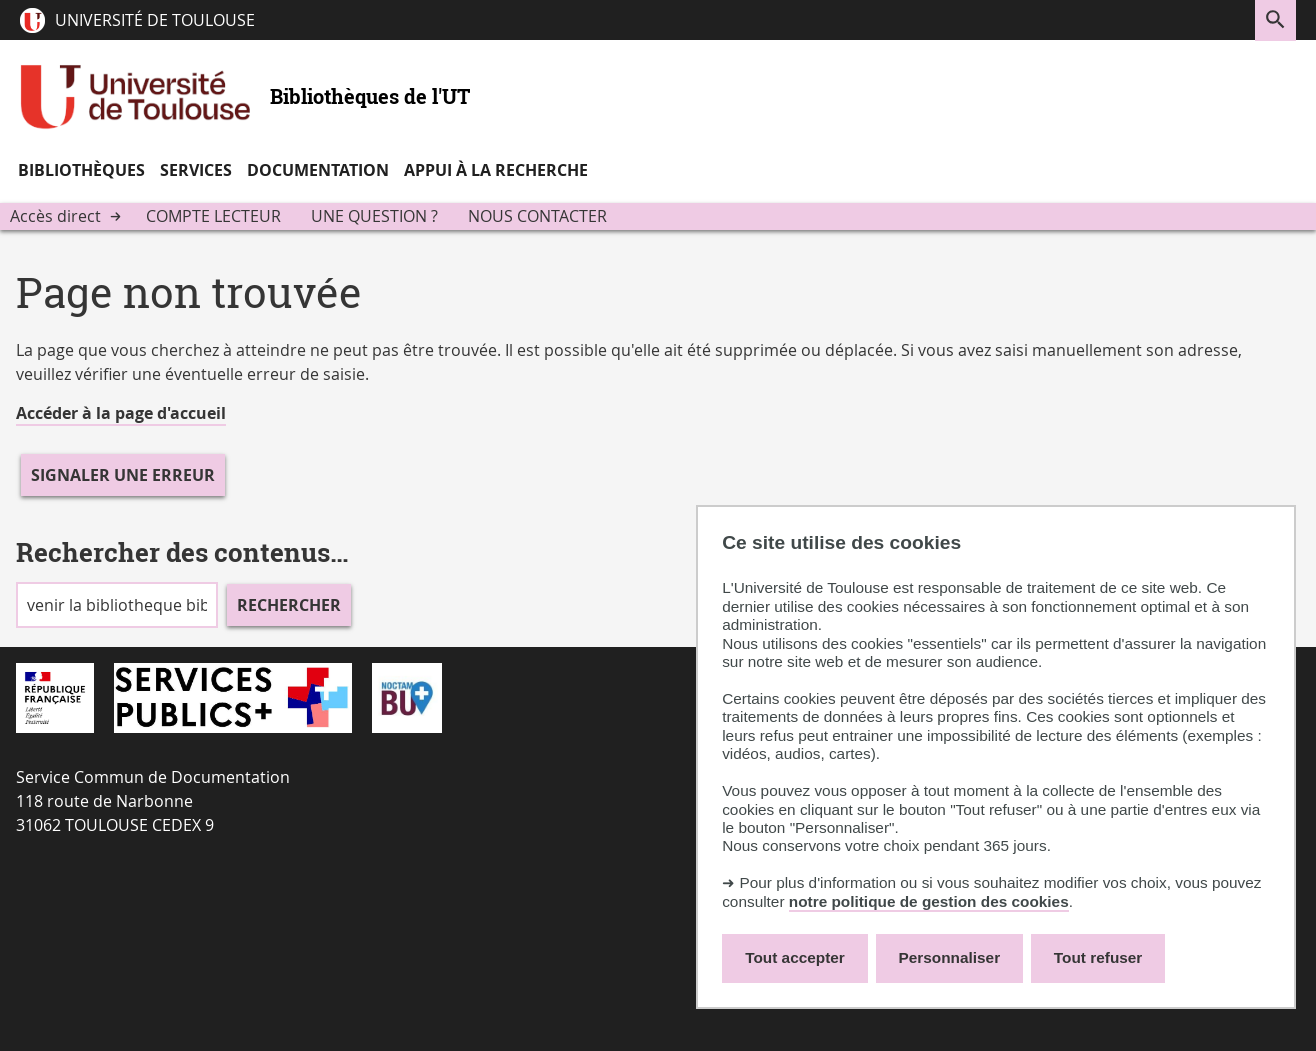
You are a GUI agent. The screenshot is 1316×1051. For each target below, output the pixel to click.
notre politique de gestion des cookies (929, 901)
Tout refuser (1098, 957)
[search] (117, 605)
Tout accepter (795, 957)
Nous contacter (537, 216)
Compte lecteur (213, 216)
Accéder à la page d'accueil (121, 413)
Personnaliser (950, 957)
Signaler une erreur (123, 475)
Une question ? (374, 216)
